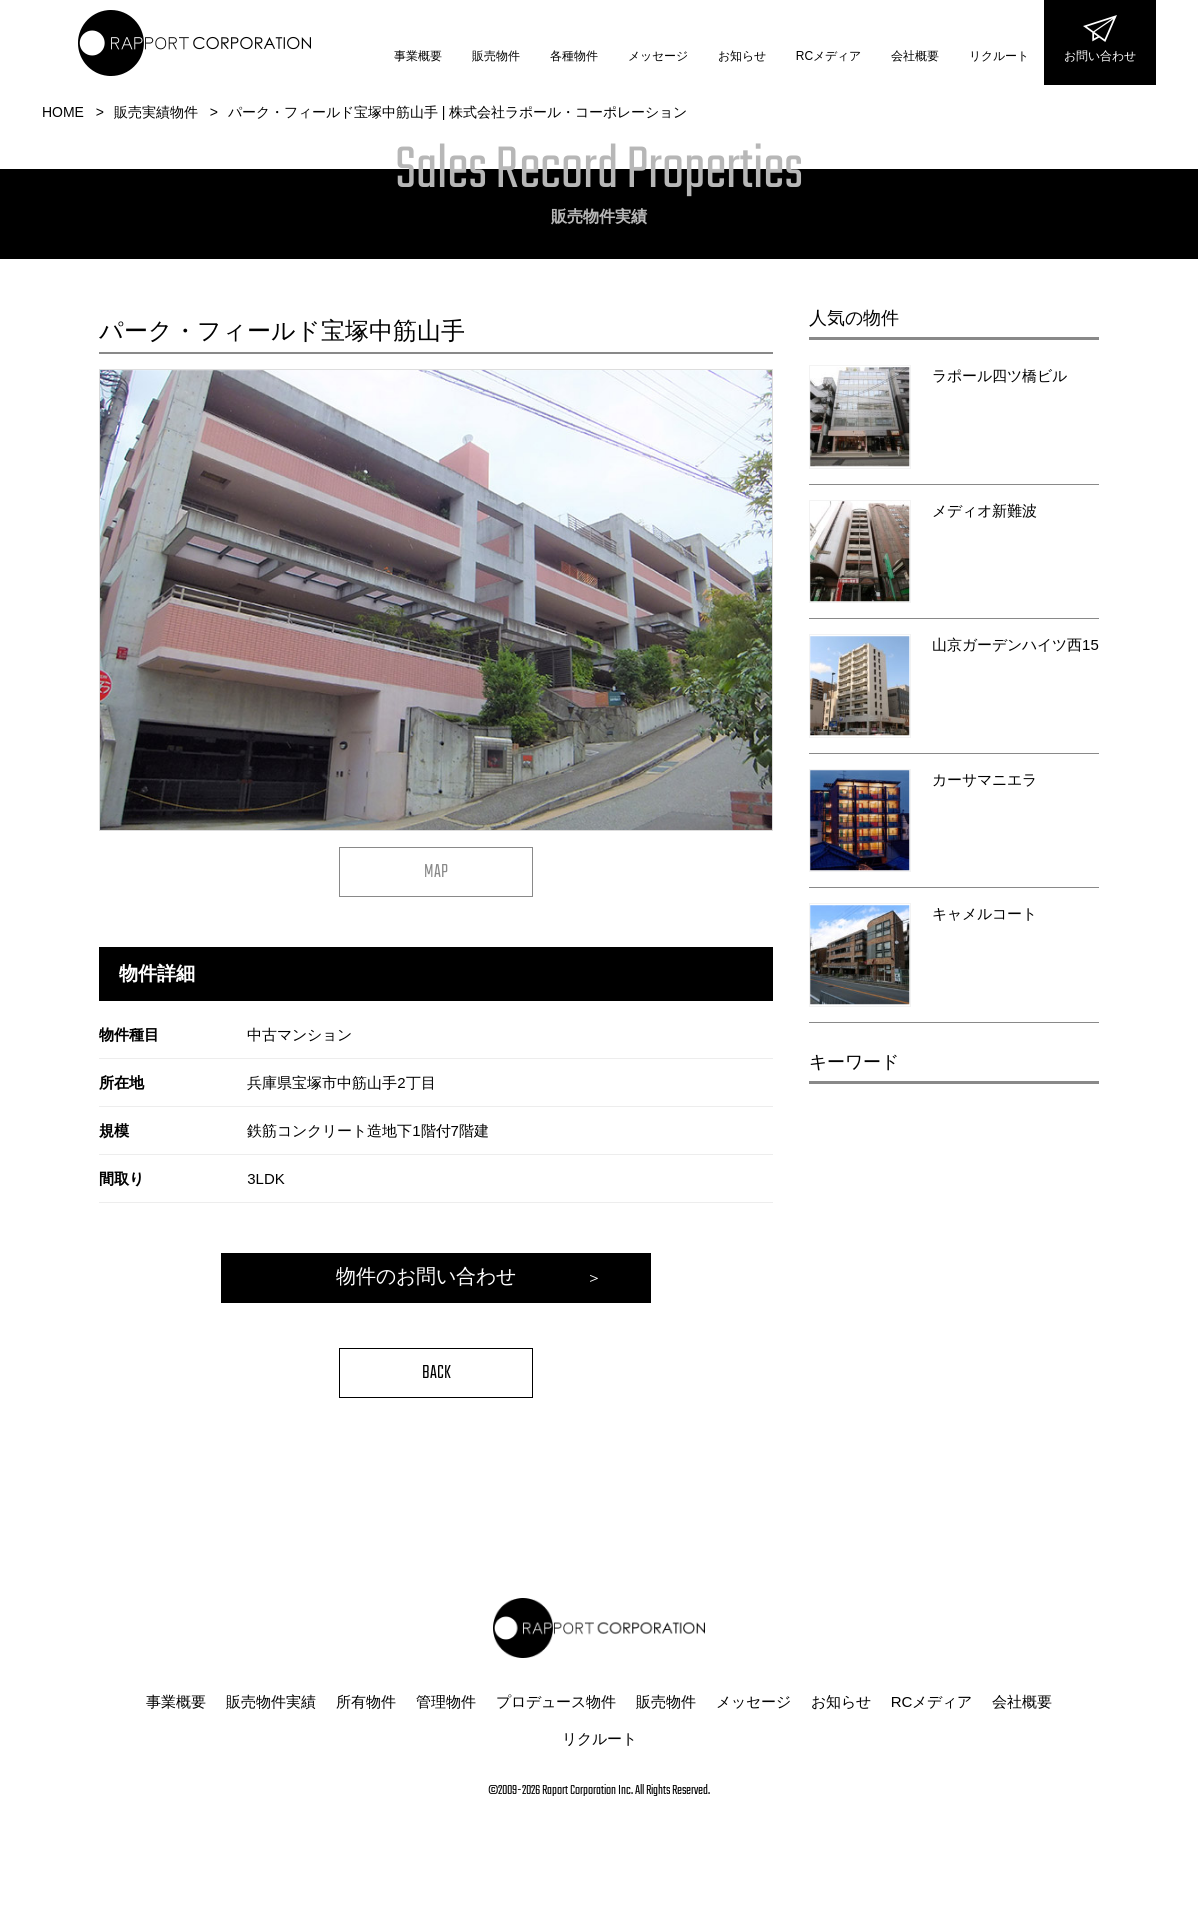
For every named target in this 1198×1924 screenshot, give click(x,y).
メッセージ (658, 56)
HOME (63, 112)
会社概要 (915, 56)
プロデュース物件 (556, 1706)
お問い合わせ (1100, 56)
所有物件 (366, 1706)
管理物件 (446, 1706)
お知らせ (742, 56)
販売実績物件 (156, 112)
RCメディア (828, 56)
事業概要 (418, 56)
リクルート (999, 56)
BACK (436, 1378)
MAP (436, 872)
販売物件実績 (271, 1706)
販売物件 (496, 56)
